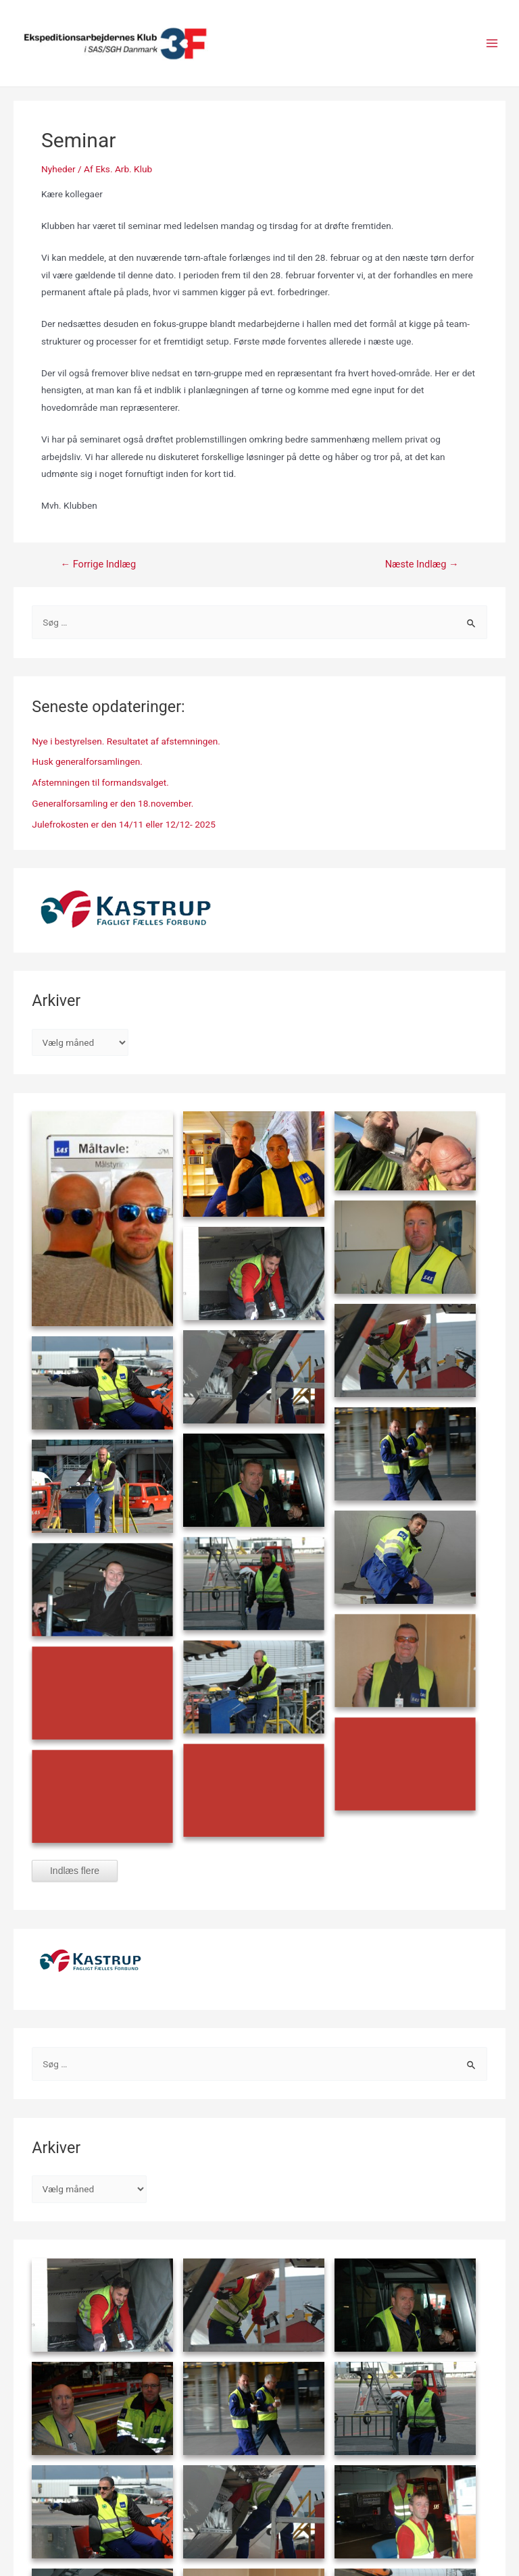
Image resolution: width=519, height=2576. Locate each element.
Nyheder (58, 168)
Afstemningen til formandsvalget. (100, 782)
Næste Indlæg (422, 564)
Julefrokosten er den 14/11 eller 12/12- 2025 (124, 824)
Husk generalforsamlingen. (87, 761)
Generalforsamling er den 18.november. (112, 803)
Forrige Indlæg (98, 564)
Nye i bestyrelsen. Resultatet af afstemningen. (126, 741)
